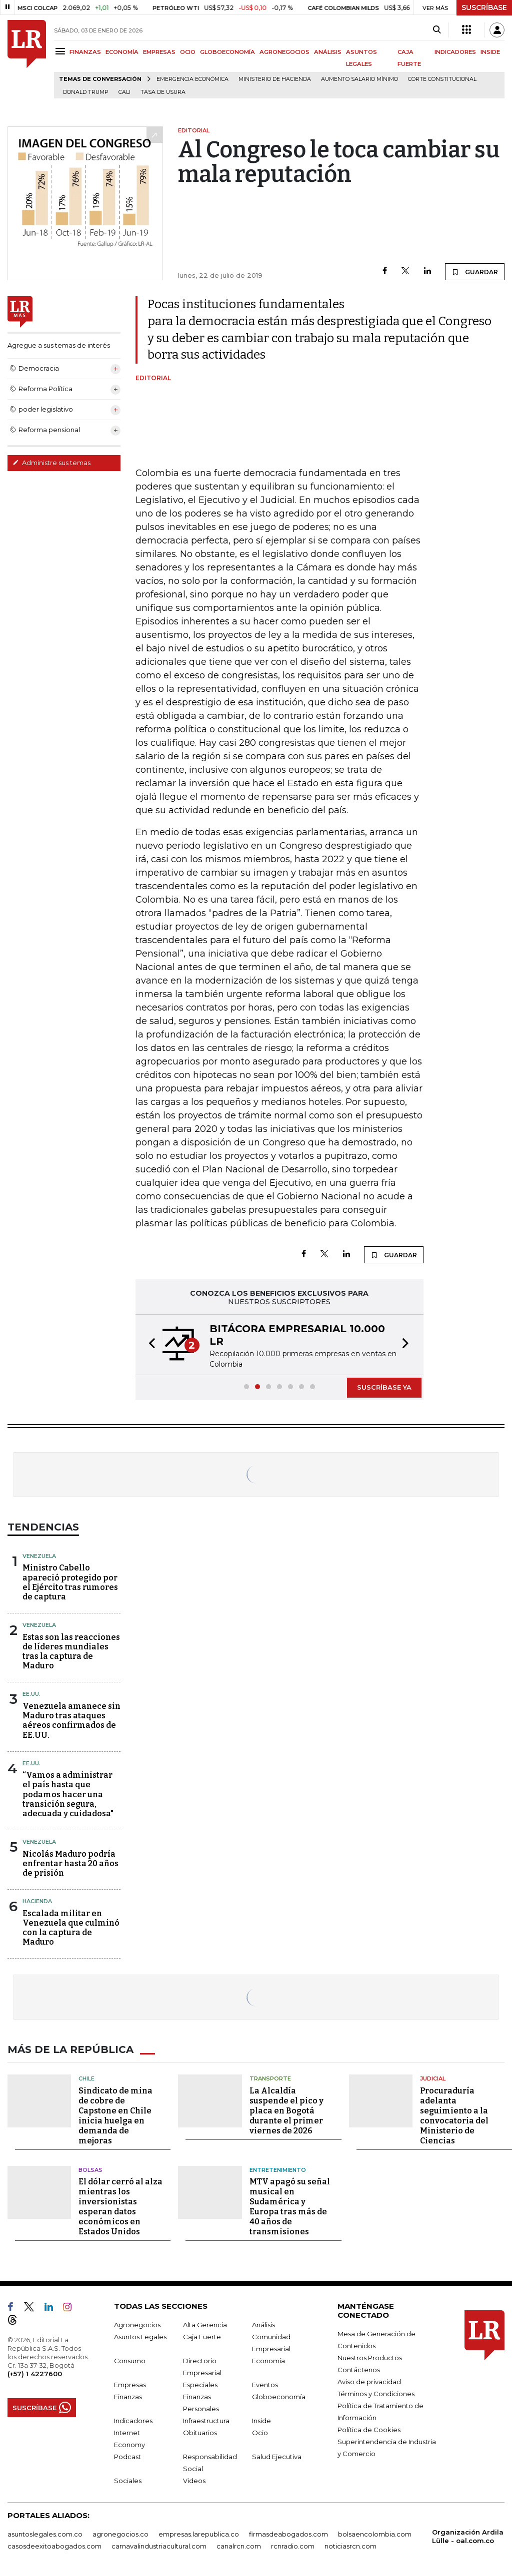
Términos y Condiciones (376, 2394)
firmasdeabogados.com (288, 2534)
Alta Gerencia (205, 2325)
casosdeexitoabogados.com (55, 2546)
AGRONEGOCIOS (285, 51)
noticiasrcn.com (350, 2546)
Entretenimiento (278, 2169)
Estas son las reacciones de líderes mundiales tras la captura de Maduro (71, 1651)
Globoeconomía (279, 2397)
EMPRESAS (159, 51)
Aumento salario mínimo (359, 79)
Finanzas (128, 2397)
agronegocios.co (120, 2534)
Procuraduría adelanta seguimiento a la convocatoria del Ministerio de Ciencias (454, 2115)
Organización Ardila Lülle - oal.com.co (468, 2536)
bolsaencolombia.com (375, 2534)
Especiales (200, 2385)
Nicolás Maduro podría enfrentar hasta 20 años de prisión (70, 1863)
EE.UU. (31, 1693)
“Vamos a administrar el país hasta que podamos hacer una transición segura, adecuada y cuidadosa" (68, 1794)
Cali (124, 92)
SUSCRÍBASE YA (384, 1387)
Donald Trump (85, 92)
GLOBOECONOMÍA (227, 51)
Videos (194, 2481)
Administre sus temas (51, 463)
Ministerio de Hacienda (274, 79)
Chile (86, 2078)
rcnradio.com (292, 2546)
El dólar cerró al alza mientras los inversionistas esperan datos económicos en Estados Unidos (120, 2206)
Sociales (128, 2481)
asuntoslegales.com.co (45, 2534)
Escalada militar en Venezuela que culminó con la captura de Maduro (71, 1928)
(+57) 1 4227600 (35, 2374)
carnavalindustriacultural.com (159, 2546)
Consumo (130, 2361)
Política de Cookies (369, 2430)
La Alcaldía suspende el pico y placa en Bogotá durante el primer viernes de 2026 (287, 2110)
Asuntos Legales (140, 2337)
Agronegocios (137, 2325)
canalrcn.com (238, 2546)
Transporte (270, 2078)
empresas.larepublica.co (198, 2534)
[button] (149, 1345)
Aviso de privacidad (369, 2382)
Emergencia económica (192, 79)
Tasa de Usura (163, 92)
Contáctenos (359, 2370)
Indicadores (133, 2421)
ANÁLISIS (328, 51)
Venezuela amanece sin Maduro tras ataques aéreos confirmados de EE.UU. (71, 1720)
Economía (268, 2361)
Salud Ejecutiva (277, 2457)
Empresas (130, 2385)
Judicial (433, 2078)
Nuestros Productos (370, 2358)
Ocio (260, 2433)
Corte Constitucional (442, 79)
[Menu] (62, 51)
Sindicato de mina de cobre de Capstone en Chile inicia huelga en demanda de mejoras (115, 2115)
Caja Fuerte (202, 2337)
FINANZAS (85, 51)
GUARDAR (475, 272)
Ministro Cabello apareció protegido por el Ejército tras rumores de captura (70, 1582)
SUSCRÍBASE (484, 7)
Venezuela (39, 1555)
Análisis (263, 2325)
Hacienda (37, 1901)
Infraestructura (206, 2421)
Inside (261, 2421)
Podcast (127, 2457)
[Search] (437, 30)
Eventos (265, 2385)
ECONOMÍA (122, 51)
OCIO (188, 51)
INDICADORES (455, 51)
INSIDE (490, 51)
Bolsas (90, 2169)
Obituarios (200, 2433)
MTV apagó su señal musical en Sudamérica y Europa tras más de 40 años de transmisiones (290, 2206)
